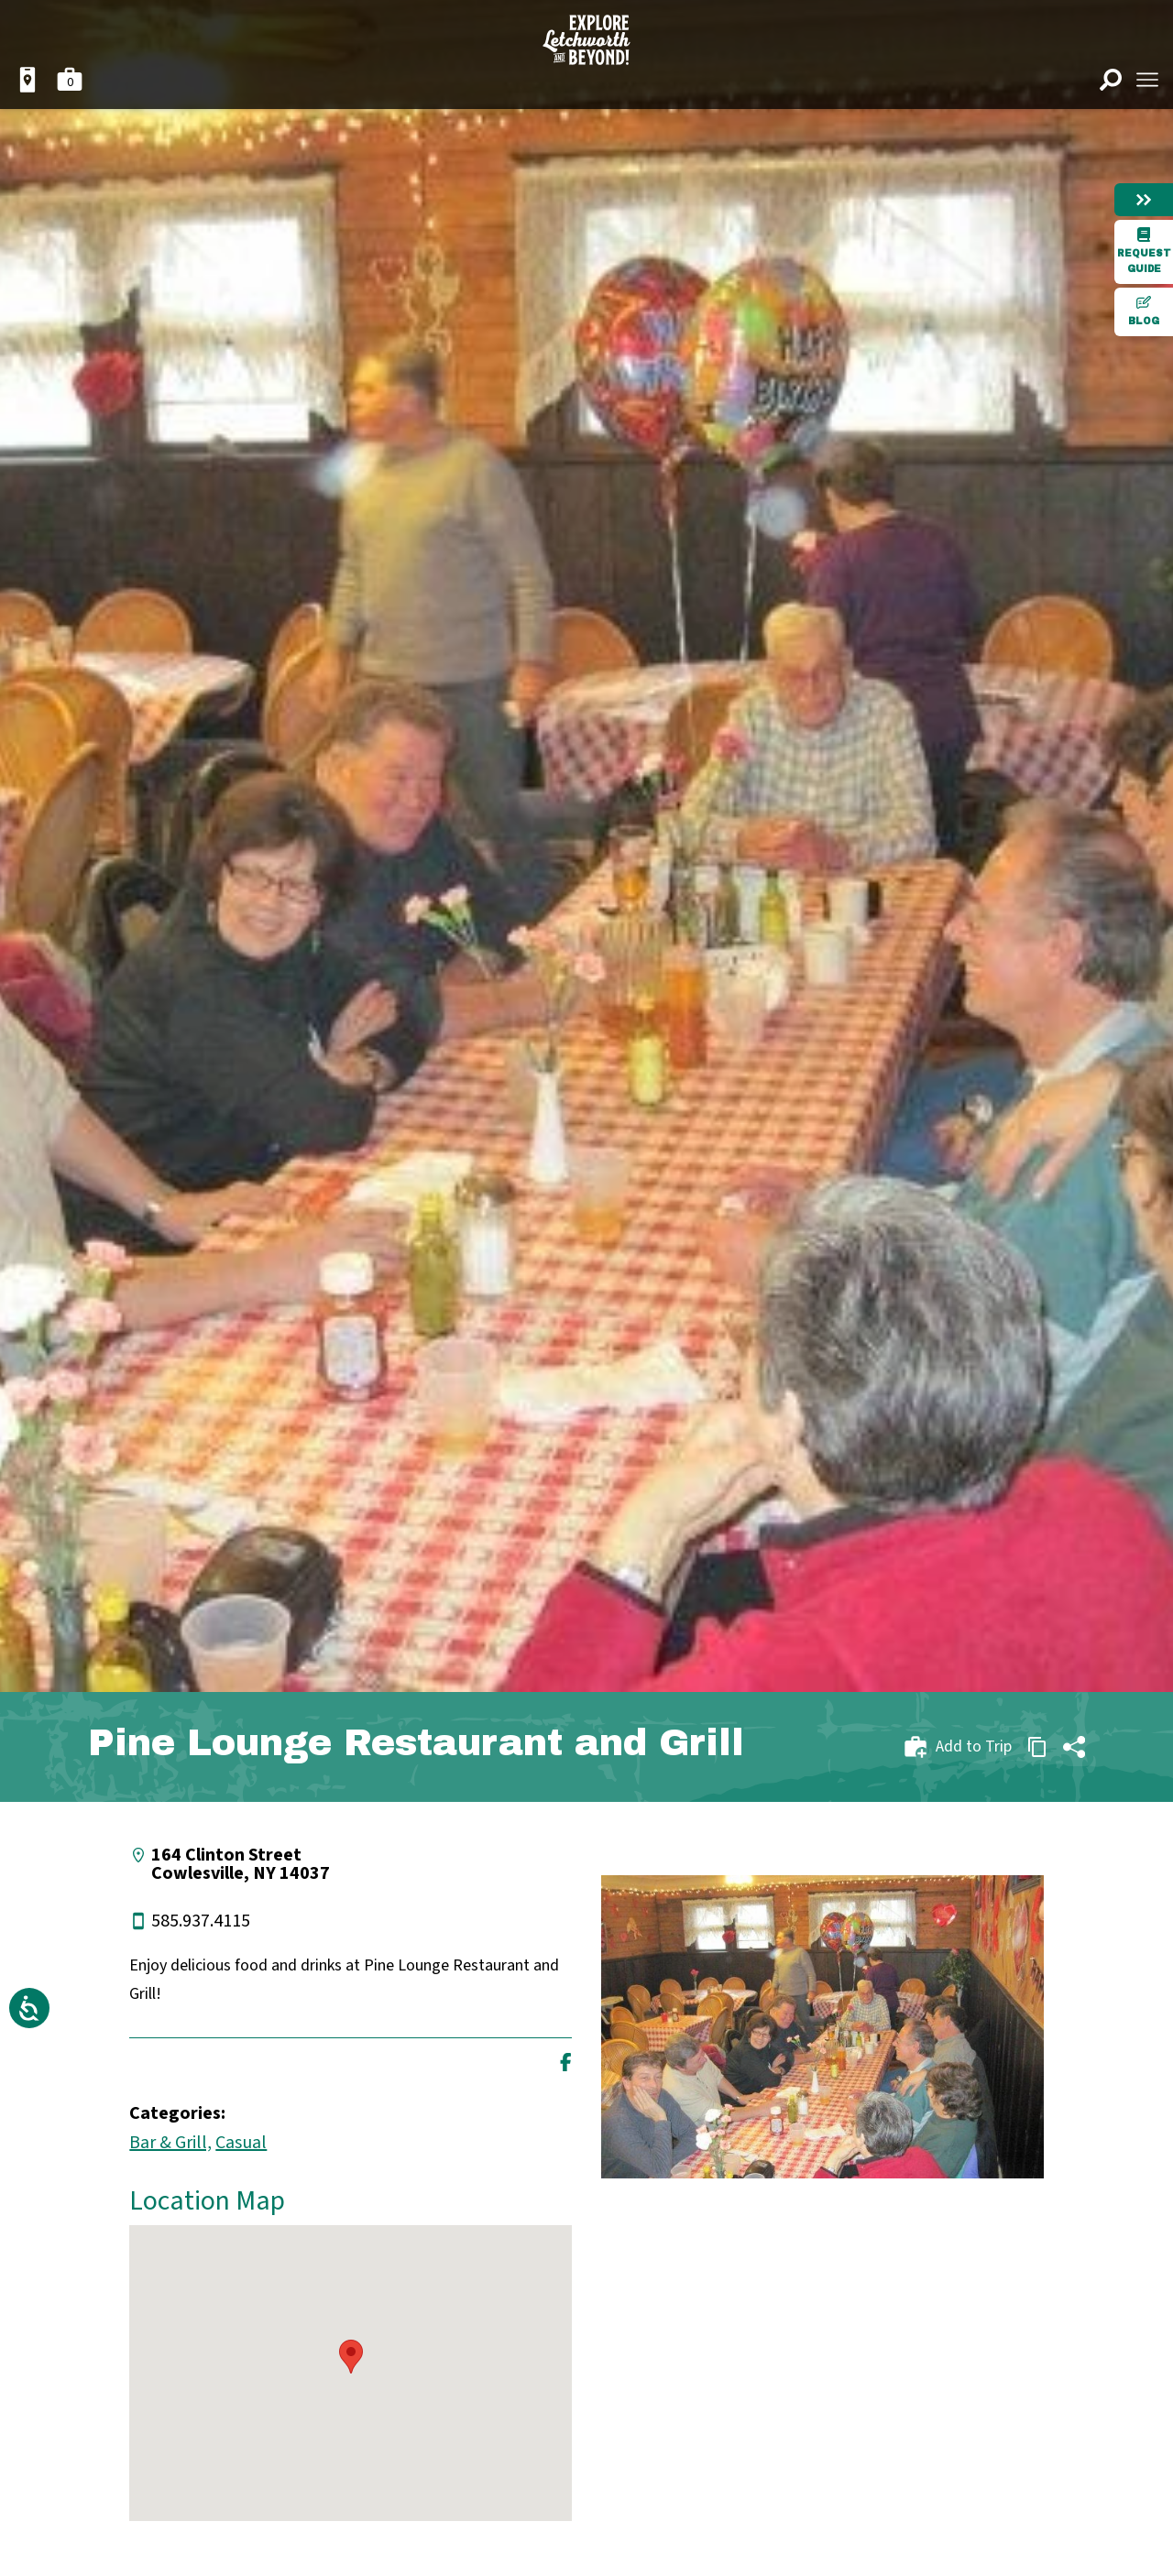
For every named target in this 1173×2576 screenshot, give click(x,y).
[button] (351, 2357)
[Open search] (1111, 80)
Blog (1143, 310)
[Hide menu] (1143, 199)
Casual (241, 2143)
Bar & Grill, (170, 2143)
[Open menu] (1147, 80)
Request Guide (1144, 250)
